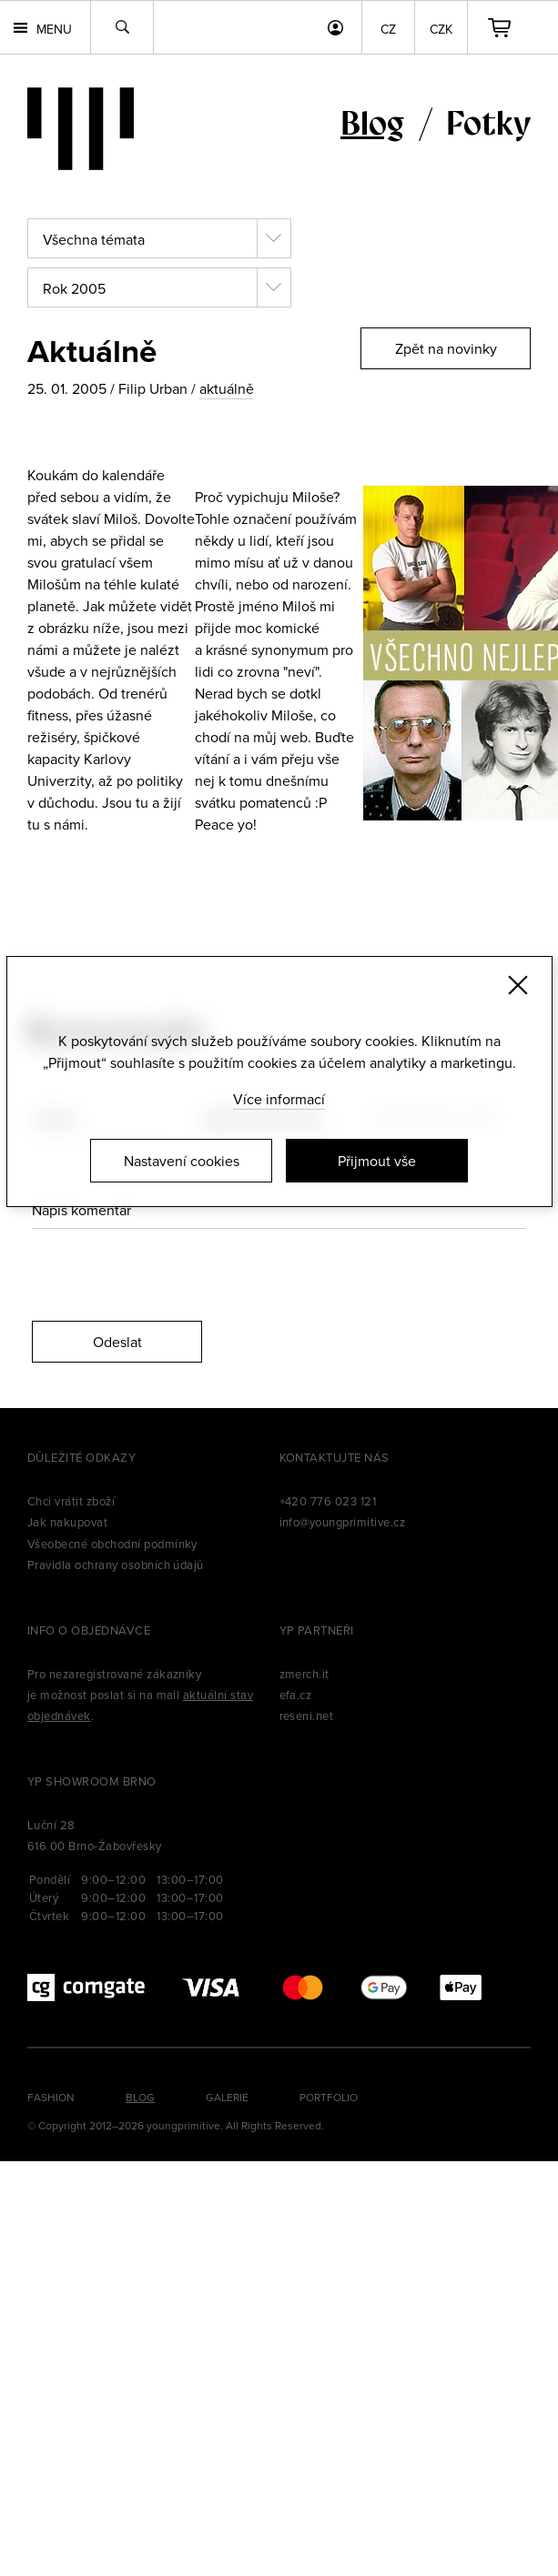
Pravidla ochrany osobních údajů (115, 1564)
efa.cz (295, 1694)
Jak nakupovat (67, 1522)
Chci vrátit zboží (71, 1501)
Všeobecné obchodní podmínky (112, 1543)
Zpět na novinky (446, 348)
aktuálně (226, 388)
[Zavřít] (518, 985)
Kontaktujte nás (334, 1457)
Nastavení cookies (181, 1161)
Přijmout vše (377, 1161)
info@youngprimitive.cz (342, 1522)
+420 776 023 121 (328, 1501)
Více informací (279, 1099)
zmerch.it (304, 1673)
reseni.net (306, 1715)
